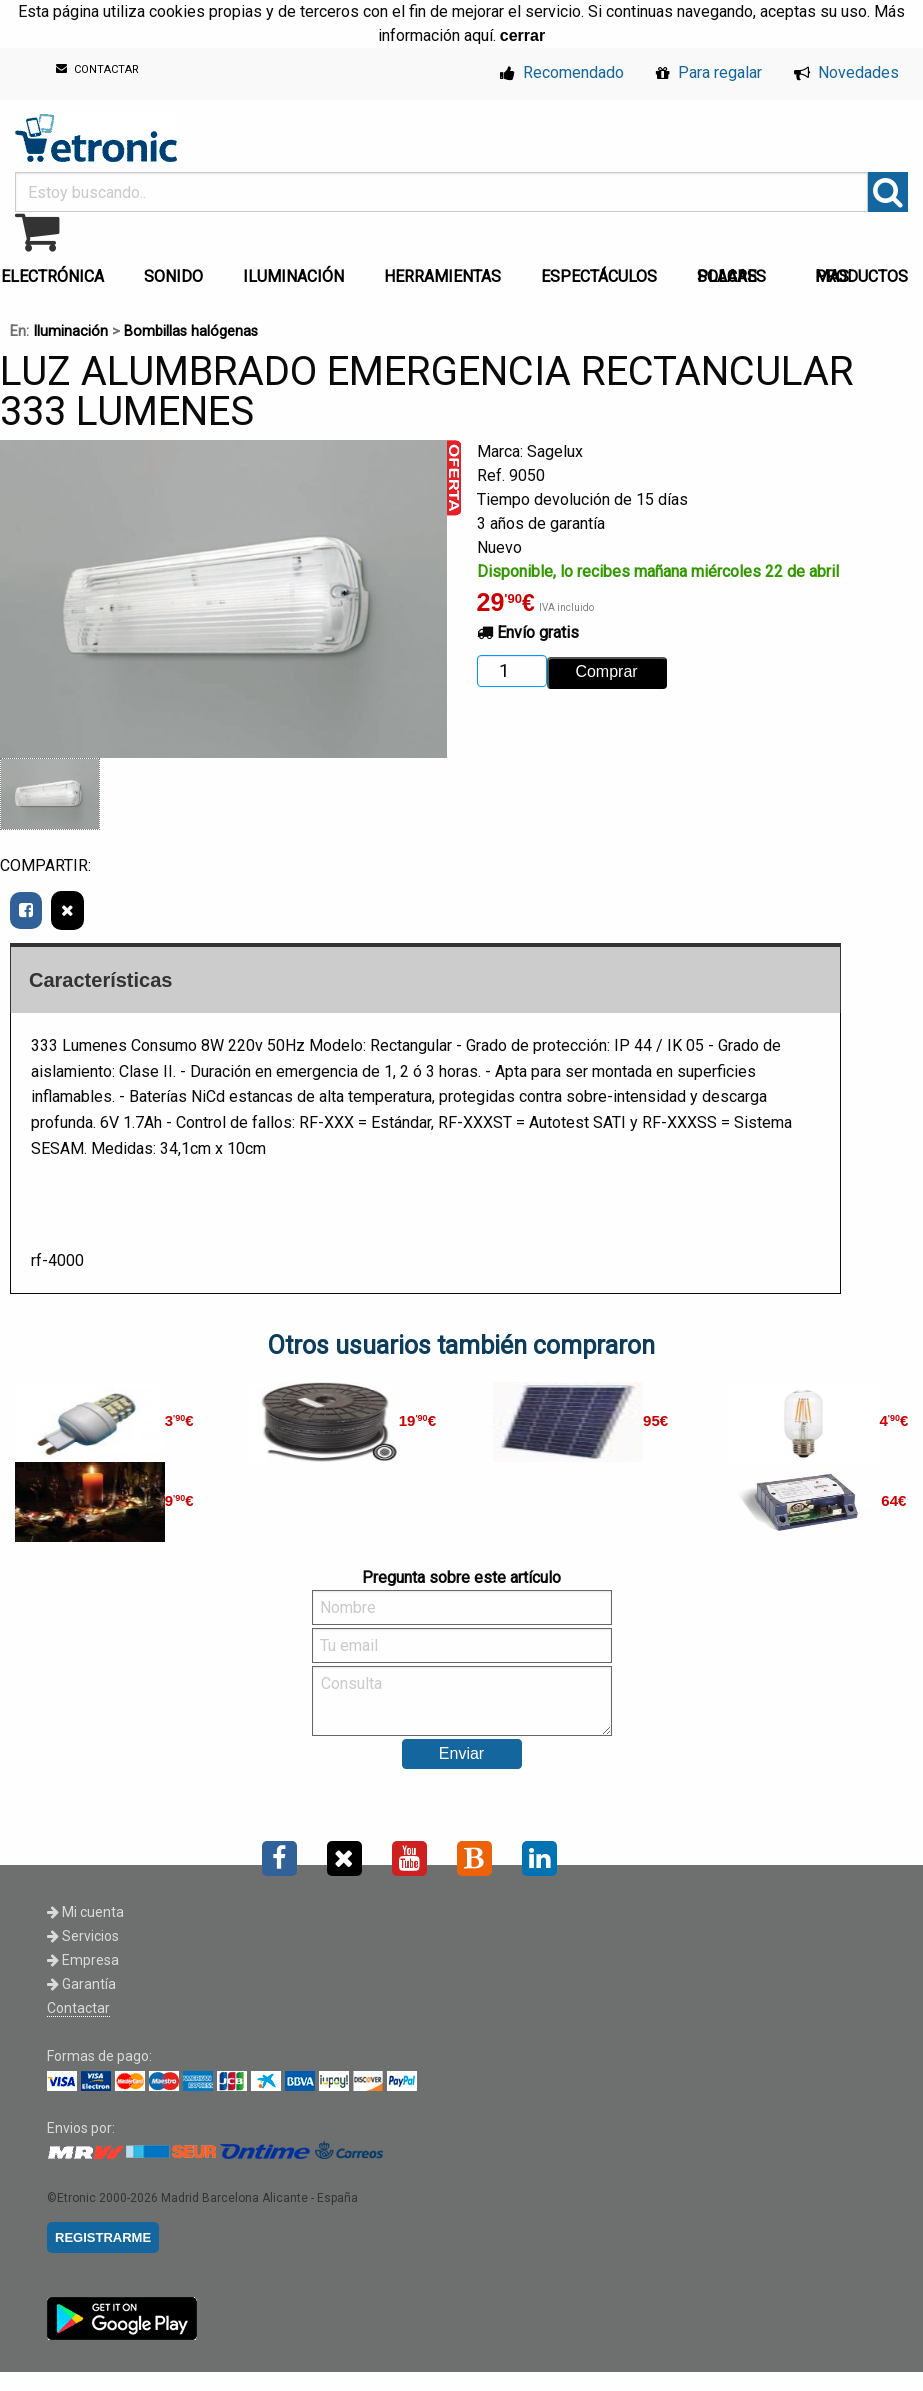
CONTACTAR (97, 69)
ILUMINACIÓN (293, 276)
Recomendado (562, 72)
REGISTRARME (103, 2237)
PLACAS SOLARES (731, 276)
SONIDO (173, 276)
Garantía (81, 1984)
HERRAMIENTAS (442, 276)
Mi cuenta (85, 1912)
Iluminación (70, 331)
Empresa (83, 1960)
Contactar (78, 2008)
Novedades (846, 72)
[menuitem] (177, 271)
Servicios (83, 1936)
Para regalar (709, 72)
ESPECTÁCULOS (599, 276)
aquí (478, 35)
